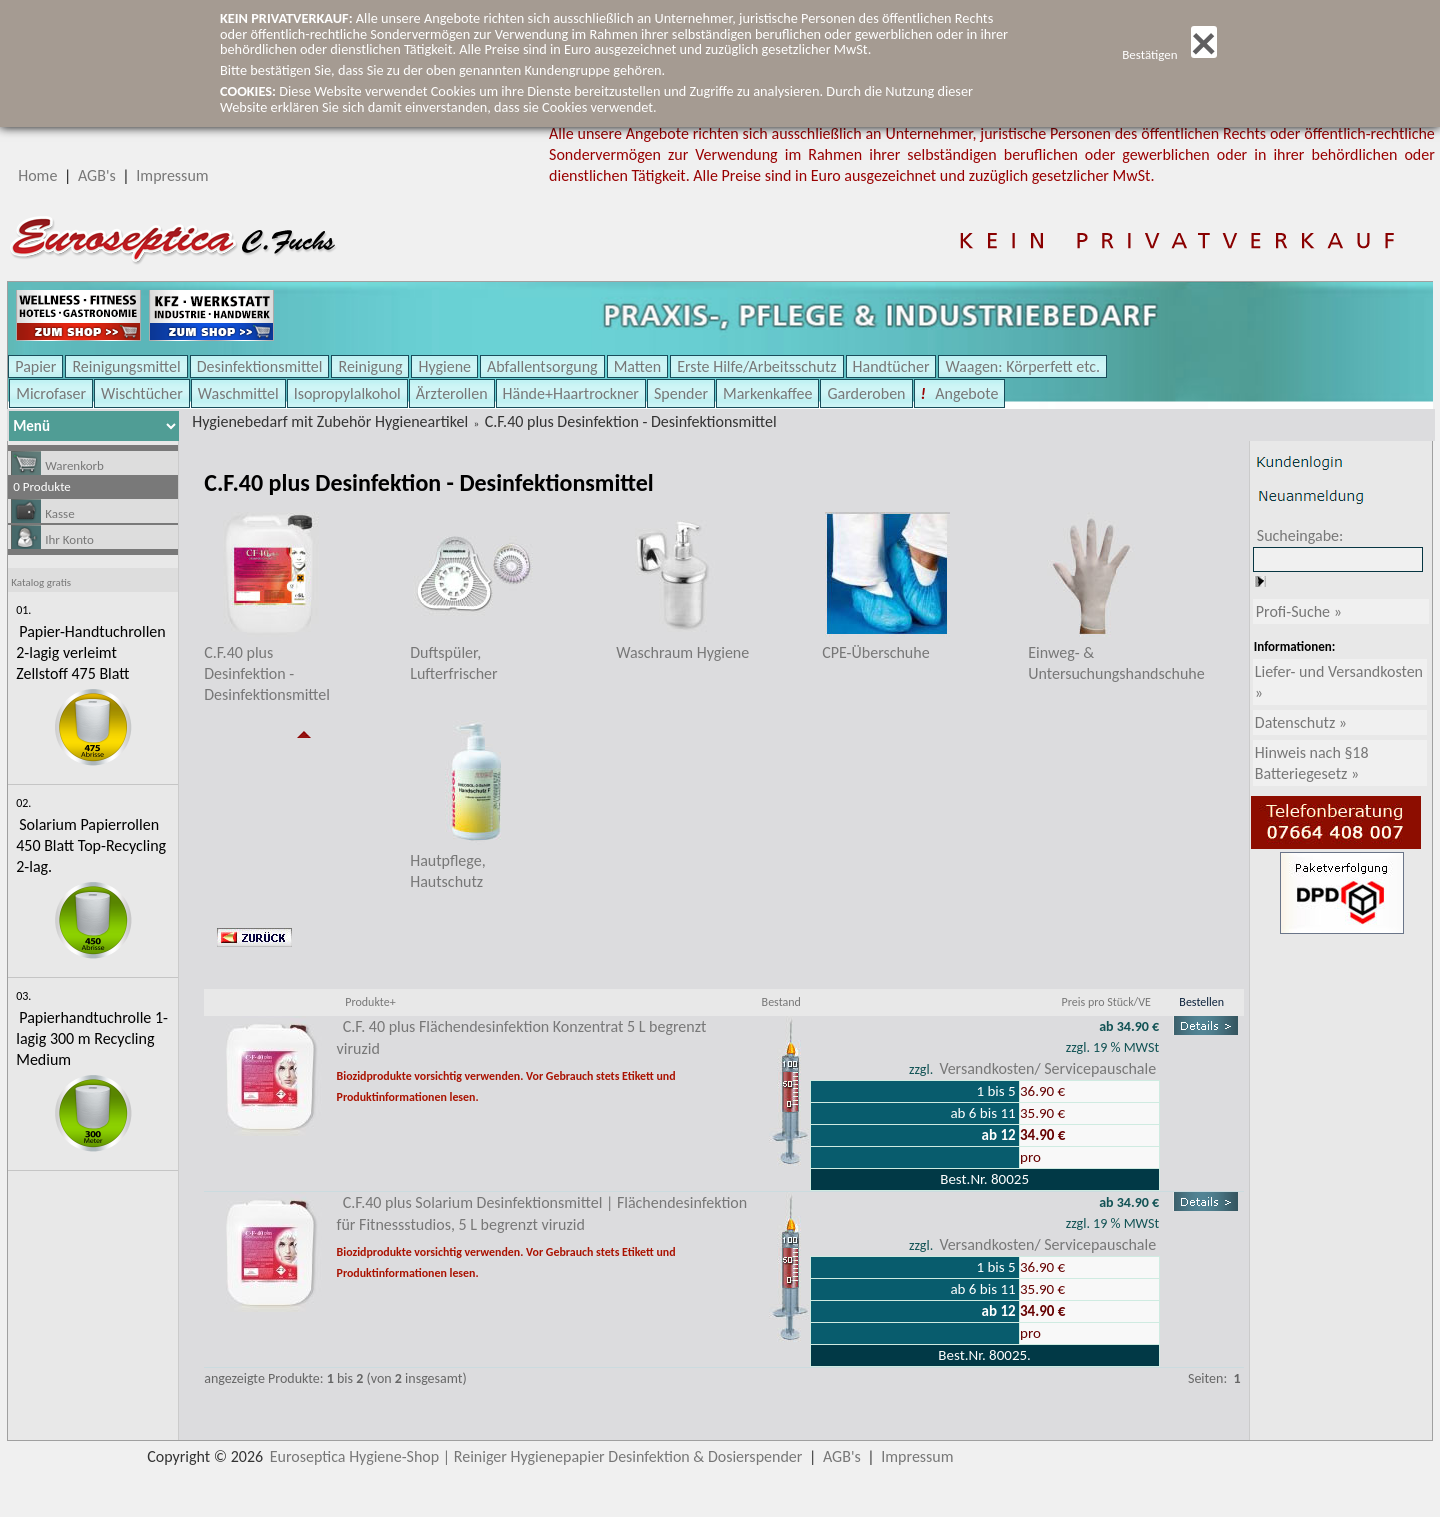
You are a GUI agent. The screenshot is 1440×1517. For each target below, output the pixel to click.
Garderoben (866, 393)
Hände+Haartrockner (571, 393)
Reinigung (370, 366)
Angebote (965, 393)
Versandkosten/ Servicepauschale (1047, 1068)
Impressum (172, 175)
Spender (681, 393)
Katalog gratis (41, 582)
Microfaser (51, 393)
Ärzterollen (452, 393)
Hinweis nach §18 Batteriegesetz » (1312, 763)
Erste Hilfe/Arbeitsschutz (756, 366)
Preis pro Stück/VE (1106, 1002)
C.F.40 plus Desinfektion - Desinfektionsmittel (631, 421)
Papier (35, 366)
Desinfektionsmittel (260, 366)
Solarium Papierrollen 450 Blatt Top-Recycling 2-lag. (91, 845)
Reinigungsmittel (126, 366)
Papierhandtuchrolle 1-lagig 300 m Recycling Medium (92, 1038)
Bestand (781, 1002)
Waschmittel (238, 393)
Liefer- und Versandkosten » (1339, 682)
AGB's (97, 175)
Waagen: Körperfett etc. (1022, 366)
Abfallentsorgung (542, 366)
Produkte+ (370, 1002)
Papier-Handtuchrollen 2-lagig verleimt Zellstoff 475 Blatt (90, 652)
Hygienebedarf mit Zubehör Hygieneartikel (330, 421)
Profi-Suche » (1299, 611)
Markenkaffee (767, 393)
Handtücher (891, 366)
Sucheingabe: (1300, 535)
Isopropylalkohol (347, 393)
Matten (638, 366)
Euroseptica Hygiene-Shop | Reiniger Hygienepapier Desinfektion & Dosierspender (536, 1456)
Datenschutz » (1301, 722)
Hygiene (444, 366)
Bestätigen (1169, 54)
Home (37, 175)
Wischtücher (142, 393)
